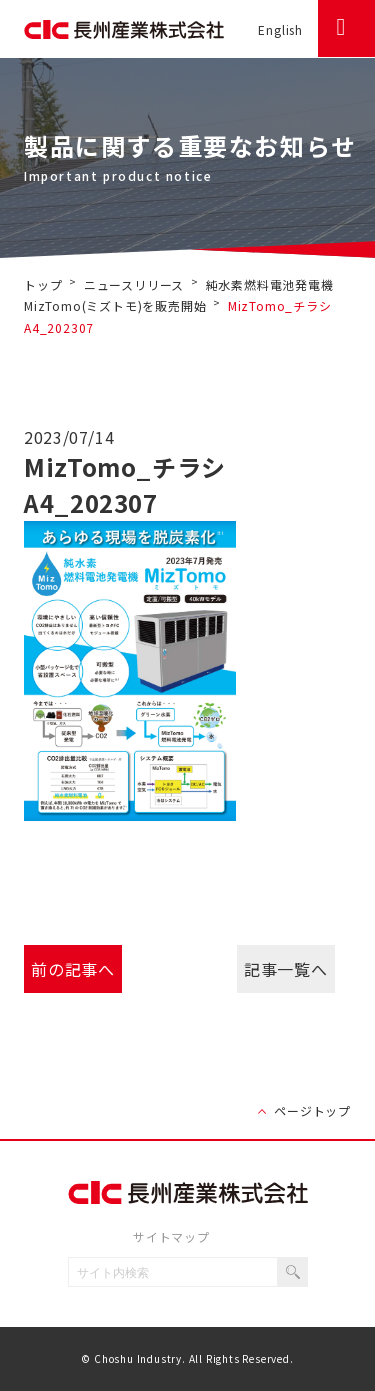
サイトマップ (171, 1236)
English (280, 29)
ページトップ (312, 1110)
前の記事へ (72, 969)
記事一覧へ (285, 969)
